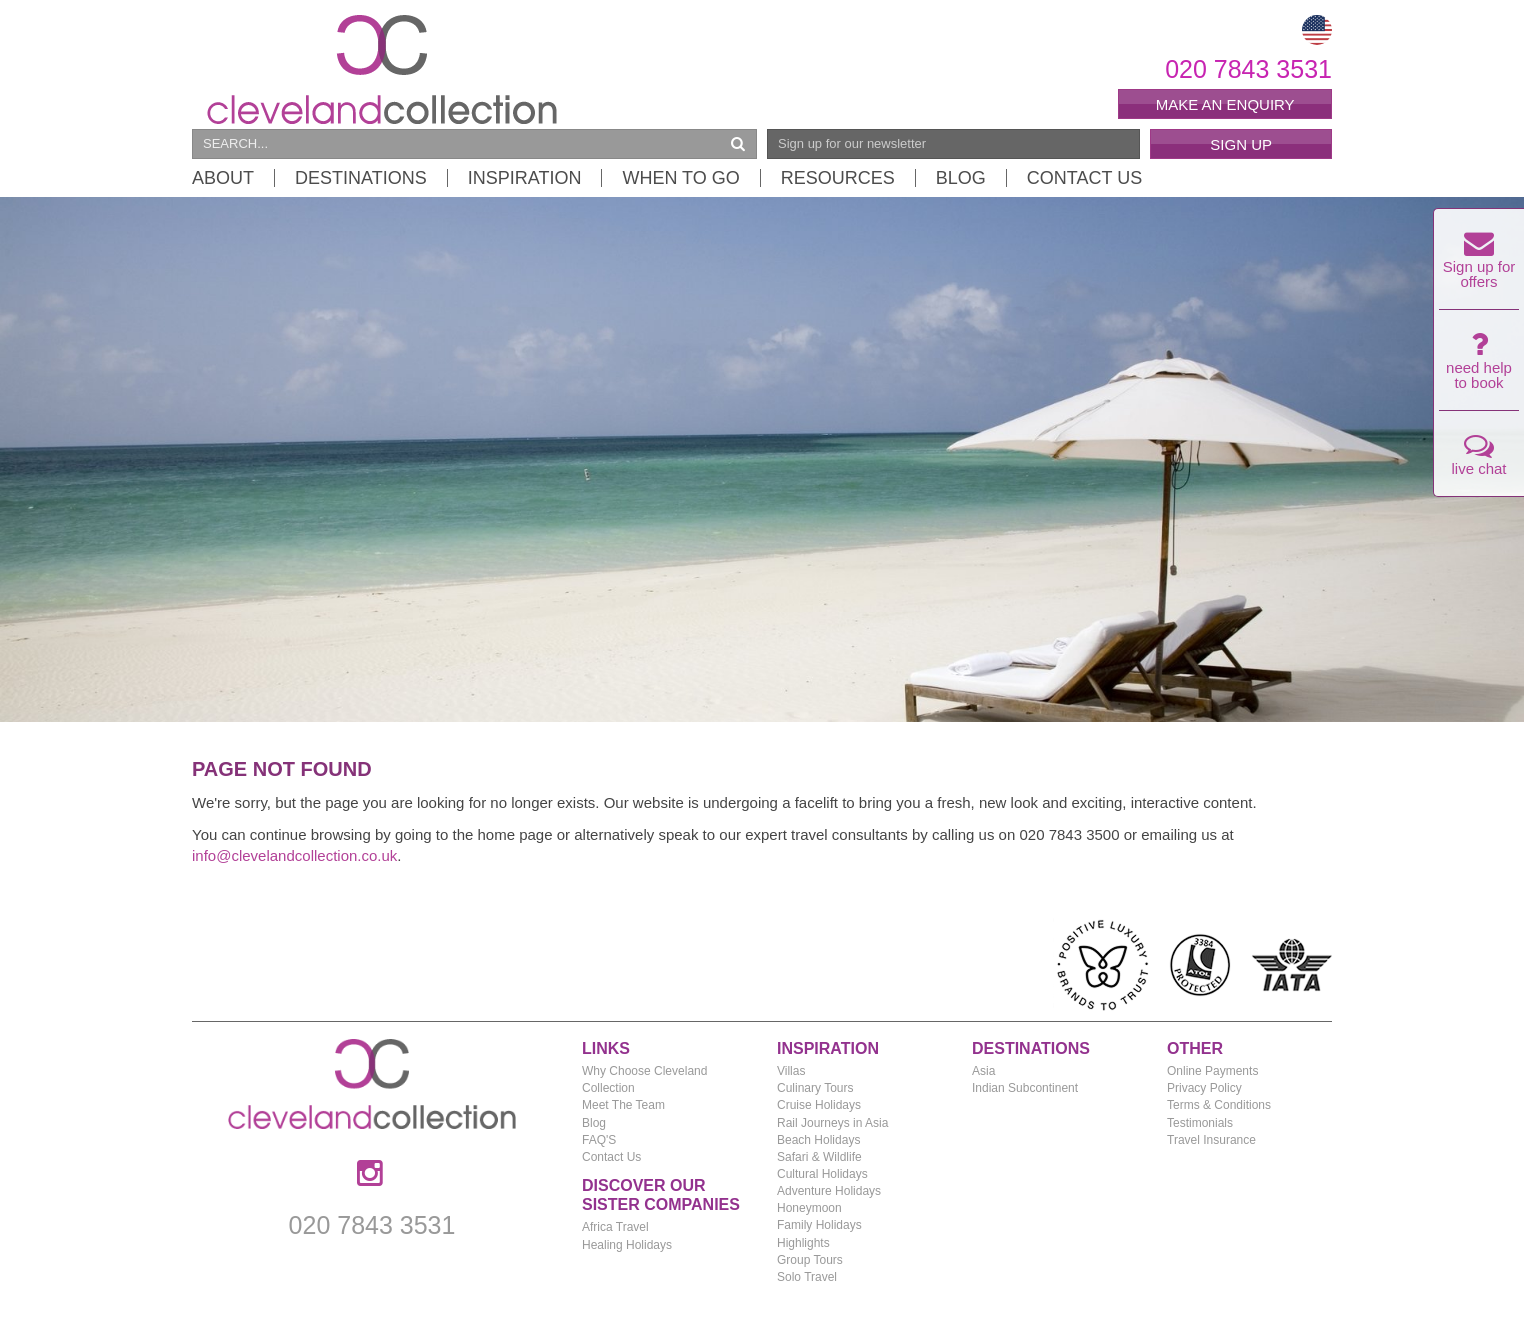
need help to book (1479, 366)
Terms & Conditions (1219, 1105)
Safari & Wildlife (819, 1157)
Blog (961, 178)
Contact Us (1084, 178)
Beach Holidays (818, 1140)
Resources (838, 178)
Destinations (361, 178)
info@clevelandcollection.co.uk (294, 855)
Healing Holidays (627, 1245)
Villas (791, 1071)
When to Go (680, 178)
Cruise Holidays (819, 1105)
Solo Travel (807, 1277)
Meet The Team (623, 1105)
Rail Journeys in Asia (832, 1123)
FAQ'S (599, 1140)
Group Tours (810, 1260)
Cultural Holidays (822, 1174)
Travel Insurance (1211, 1140)
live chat (1478, 459)
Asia (983, 1071)
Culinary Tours (815, 1088)
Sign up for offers (1479, 265)
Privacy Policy (1204, 1088)
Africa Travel (615, 1227)
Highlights (803, 1243)
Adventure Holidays (829, 1191)
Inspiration (525, 178)
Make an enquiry (1225, 104)
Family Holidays (819, 1225)
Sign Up (1241, 144)
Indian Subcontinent (1025, 1088)
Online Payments (1212, 1071)
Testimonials (1200, 1123)
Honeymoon (809, 1208)
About (223, 178)
